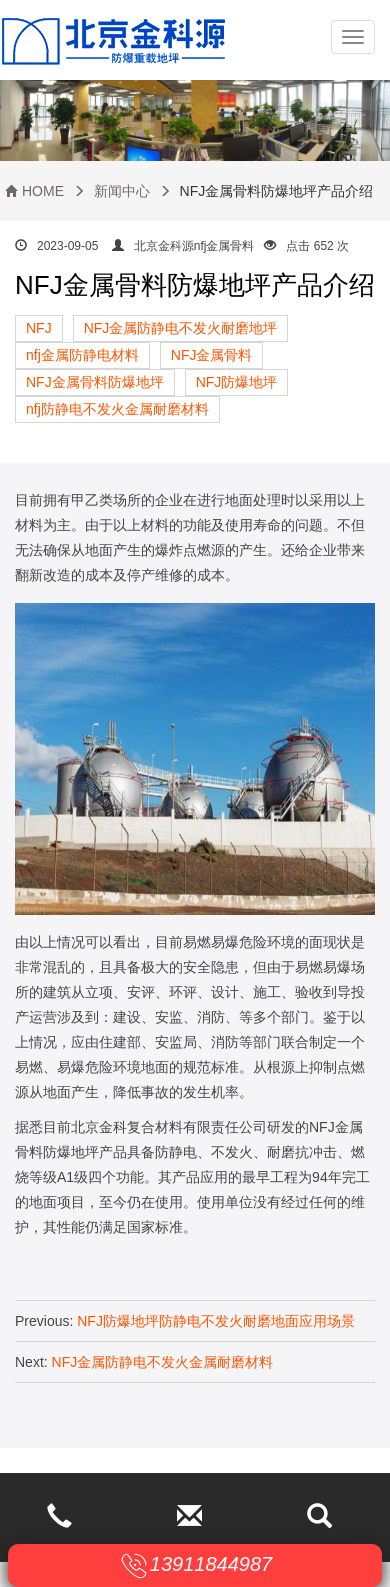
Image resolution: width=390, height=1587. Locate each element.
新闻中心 (122, 191)
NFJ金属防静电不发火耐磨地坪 (181, 328)
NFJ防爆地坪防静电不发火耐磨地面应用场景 (216, 1321)
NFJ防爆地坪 (237, 382)
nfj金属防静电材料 (82, 355)
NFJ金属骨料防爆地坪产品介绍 (195, 285)
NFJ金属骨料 (212, 355)
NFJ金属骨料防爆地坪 (95, 382)
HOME (43, 191)
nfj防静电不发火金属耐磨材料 (117, 409)
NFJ (39, 328)
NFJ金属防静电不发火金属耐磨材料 (163, 1362)
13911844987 (211, 1564)
